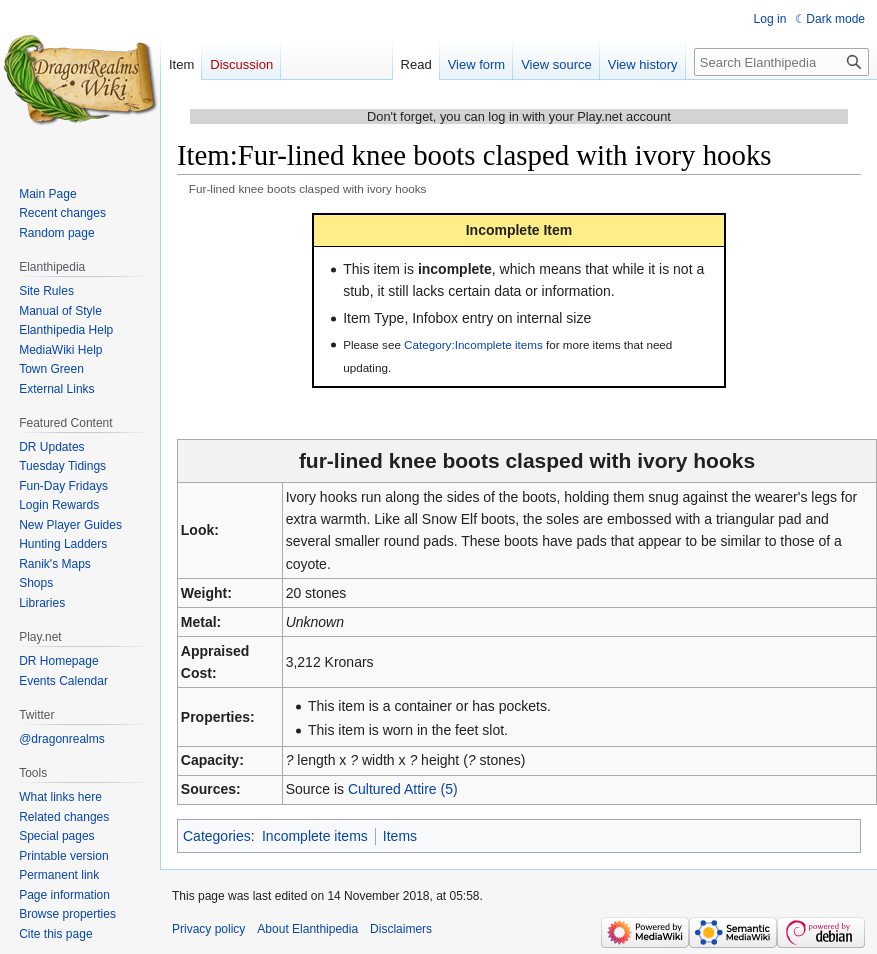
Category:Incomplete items (473, 344)
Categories (217, 836)
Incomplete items (315, 836)
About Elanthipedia (307, 929)
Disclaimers (401, 929)
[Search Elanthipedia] (781, 62)
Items (400, 836)
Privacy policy (208, 929)
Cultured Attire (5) (403, 789)
